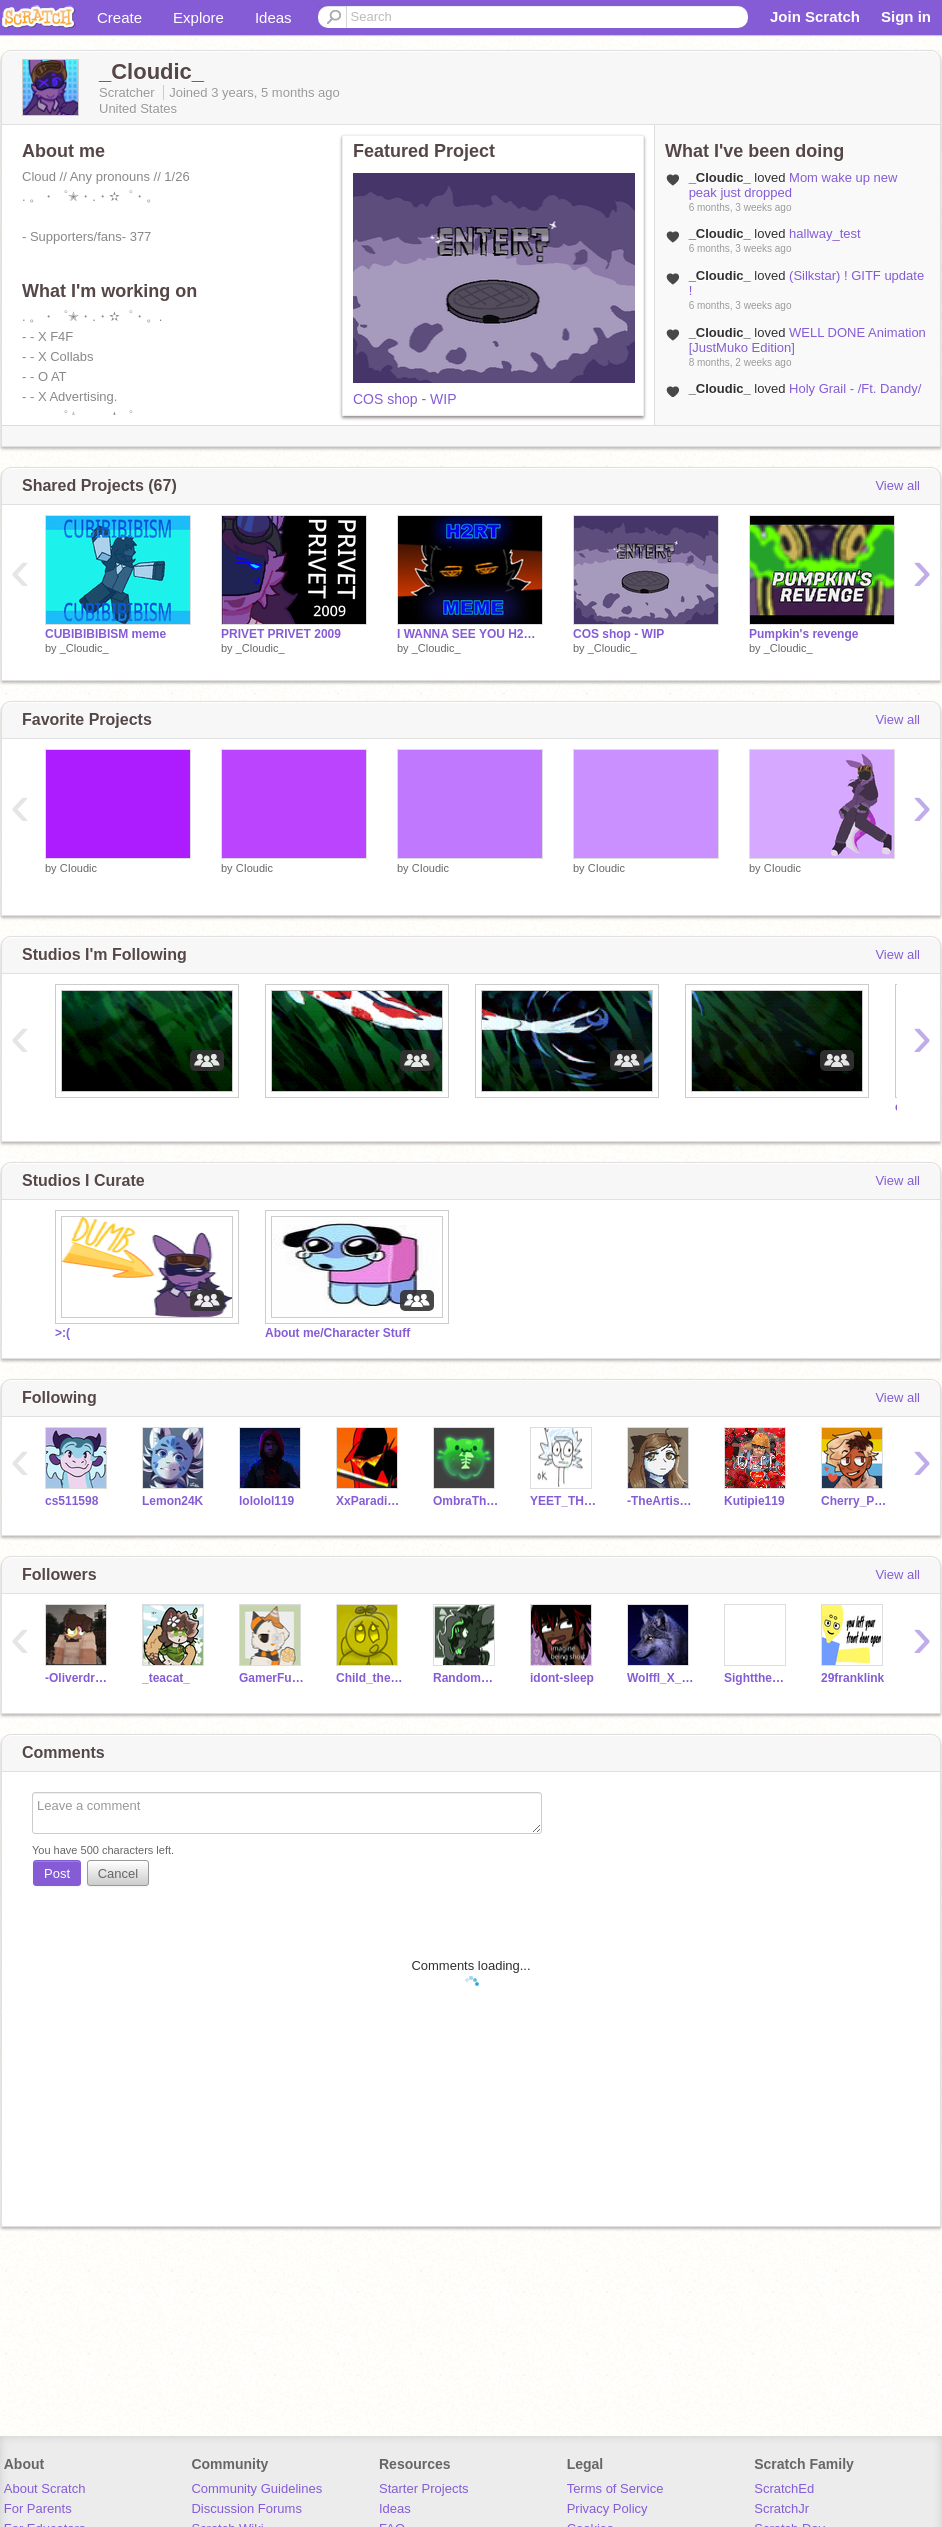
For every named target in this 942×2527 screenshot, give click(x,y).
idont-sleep (562, 1678)
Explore (198, 17)
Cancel (118, 1873)
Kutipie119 (754, 1501)
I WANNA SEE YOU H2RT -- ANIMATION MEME (470, 634)
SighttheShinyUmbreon (757, 1678)
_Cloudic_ (84, 648)
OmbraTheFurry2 (466, 1501)
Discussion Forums (246, 2508)
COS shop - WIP (404, 399)
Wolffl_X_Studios (660, 1678)
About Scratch (45, 2488)
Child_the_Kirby (369, 1678)
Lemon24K (172, 1501)
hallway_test (825, 233)
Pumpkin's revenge (803, 634)
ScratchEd (784, 2488)
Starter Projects (424, 2488)
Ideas (273, 17)
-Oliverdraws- (78, 1678)
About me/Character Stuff (337, 1333)
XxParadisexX (369, 1501)
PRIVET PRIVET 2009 (281, 634)
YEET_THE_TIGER (563, 1501)
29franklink (852, 1678)
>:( (62, 1333)
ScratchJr (781, 2508)
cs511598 (71, 1501)
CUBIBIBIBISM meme (105, 634)
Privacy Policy (607, 2508)
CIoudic (78, 868)
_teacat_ (166, 1678)
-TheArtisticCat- (660, 1501)
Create (119, 17)
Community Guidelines (256, 2488)
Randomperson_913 (466, 1678)
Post (57, 1873)
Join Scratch (815, 16)
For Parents (38, 2508)
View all (897, 485)
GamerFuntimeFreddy (272, 1678)
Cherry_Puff (854, 1501)
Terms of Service (615, 2488)
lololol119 (266, 1501)
